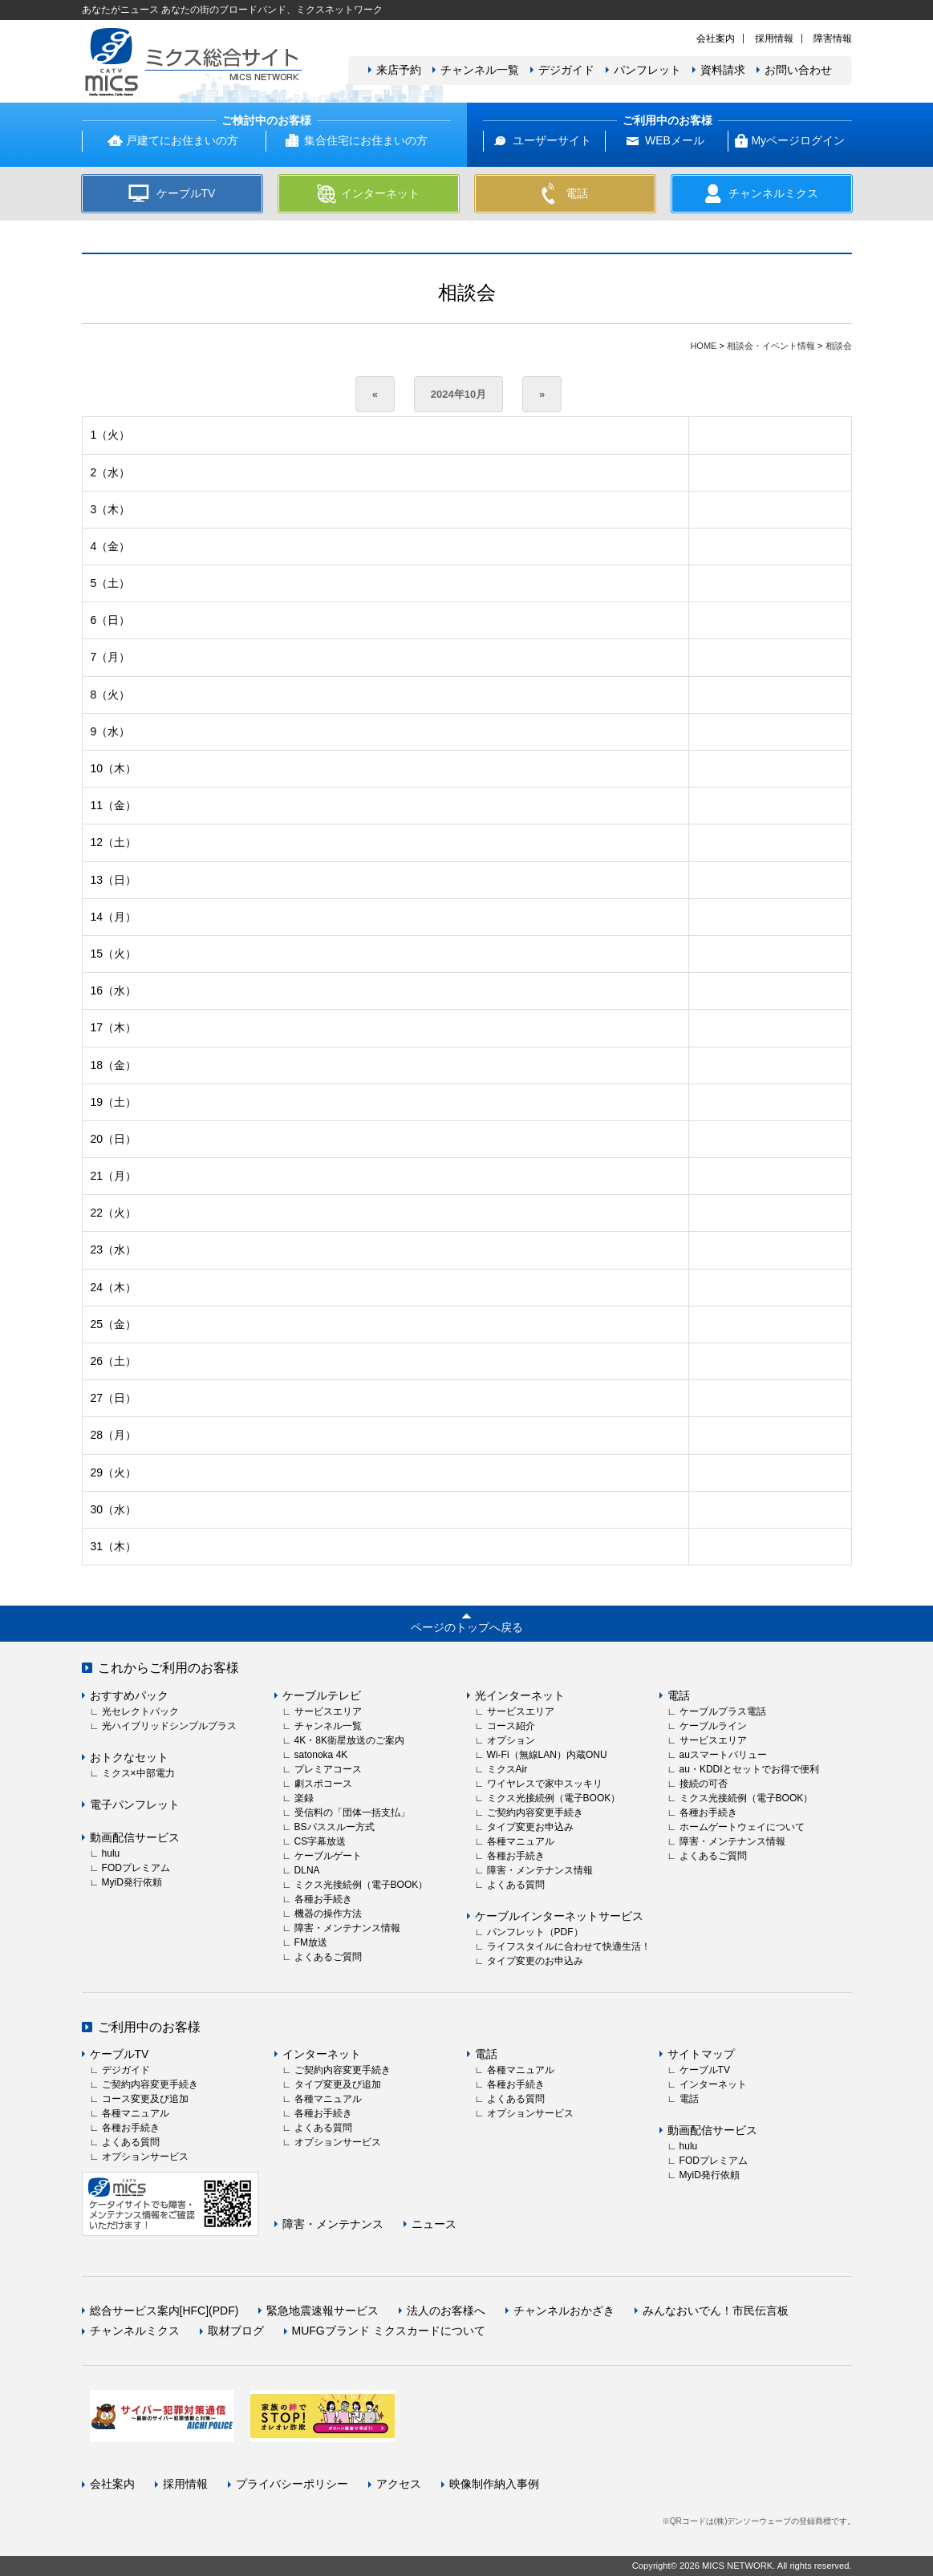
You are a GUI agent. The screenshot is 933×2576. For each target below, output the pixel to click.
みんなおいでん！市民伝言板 (716, 2310)
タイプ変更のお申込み (535, 1960)
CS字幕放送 (320, 1841)
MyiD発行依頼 (132, 1882)
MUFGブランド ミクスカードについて (388, 2330)
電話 (678, 1695)
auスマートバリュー (723, 1754)
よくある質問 (516, 1884)
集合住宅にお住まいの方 (366, 140)
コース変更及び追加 (145, 2098)
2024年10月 (458, 394)
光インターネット (520, 1695)
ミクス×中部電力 (138, 1773)
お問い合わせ (798, 69)
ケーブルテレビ (321, 1695)
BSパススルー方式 (334, 1827)
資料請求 (722, 69)
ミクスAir (507, 1769)
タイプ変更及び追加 (337, 2084)
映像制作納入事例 (494, 2483)
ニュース (434, 2224)
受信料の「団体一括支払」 (352, 1812)
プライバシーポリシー (292, 2483)
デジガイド (566, 69)
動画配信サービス (135, 1837)
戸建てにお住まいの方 (182, 140)
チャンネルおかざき (564, 2310)
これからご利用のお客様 (168, 1668)
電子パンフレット (135, 1804)
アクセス (398, 2483)
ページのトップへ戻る (467, 1627)
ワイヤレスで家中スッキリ (544, 1783)
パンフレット (647, 69)
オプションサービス (145, 2156)
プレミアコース (328, 1769)
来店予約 (398, 69)
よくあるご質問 (328, 1956)
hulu (111, 1853)
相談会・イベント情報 (771, 345)
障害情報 (832, 38)
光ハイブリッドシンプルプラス (169, 1726)
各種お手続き (323, 1899)
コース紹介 (511, 1726)
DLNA (307, 1870)
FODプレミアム (136, 1867)
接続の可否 (703, 1783)
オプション (511, 1740)
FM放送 (310, 1942)
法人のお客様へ (446, 2310)
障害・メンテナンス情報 (347, 1928)
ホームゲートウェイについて (742, 1827)
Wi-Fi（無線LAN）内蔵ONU (547, 1754)
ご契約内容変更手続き (535, 1812)
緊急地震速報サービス (322, 2310)
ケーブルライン (713, 1726)
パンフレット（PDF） (535, 1932)
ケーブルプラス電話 (722, 1711)
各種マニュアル (520, 1841)
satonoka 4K (321, 1754)
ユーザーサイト (552, 140)
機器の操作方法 (328, 1913)
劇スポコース (323, 1783)
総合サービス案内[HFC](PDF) (164, 2310)
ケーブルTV (119, 2053)
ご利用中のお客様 (149, 2027)
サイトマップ (701, 2053)
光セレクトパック (140, 1711)
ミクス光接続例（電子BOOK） (361, 1884)
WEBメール (674, 140)
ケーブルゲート (328, 1855)
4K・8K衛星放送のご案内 (349, 1740)
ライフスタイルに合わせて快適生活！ (569, 1946)
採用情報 (774, 38)
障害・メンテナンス (332, 2224)
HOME (703, 345)
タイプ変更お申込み (530, 1827)
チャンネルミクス (135, 2330)
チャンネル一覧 (479, 69)
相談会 (839, 345)
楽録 (304, 1798)
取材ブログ (236, 2330)
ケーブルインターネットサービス (559, 1916)
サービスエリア (328, 1711)
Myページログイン (798, 140)
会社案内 (715, 38)
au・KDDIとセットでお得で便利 (749, 1769)
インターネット (321, 2053)
